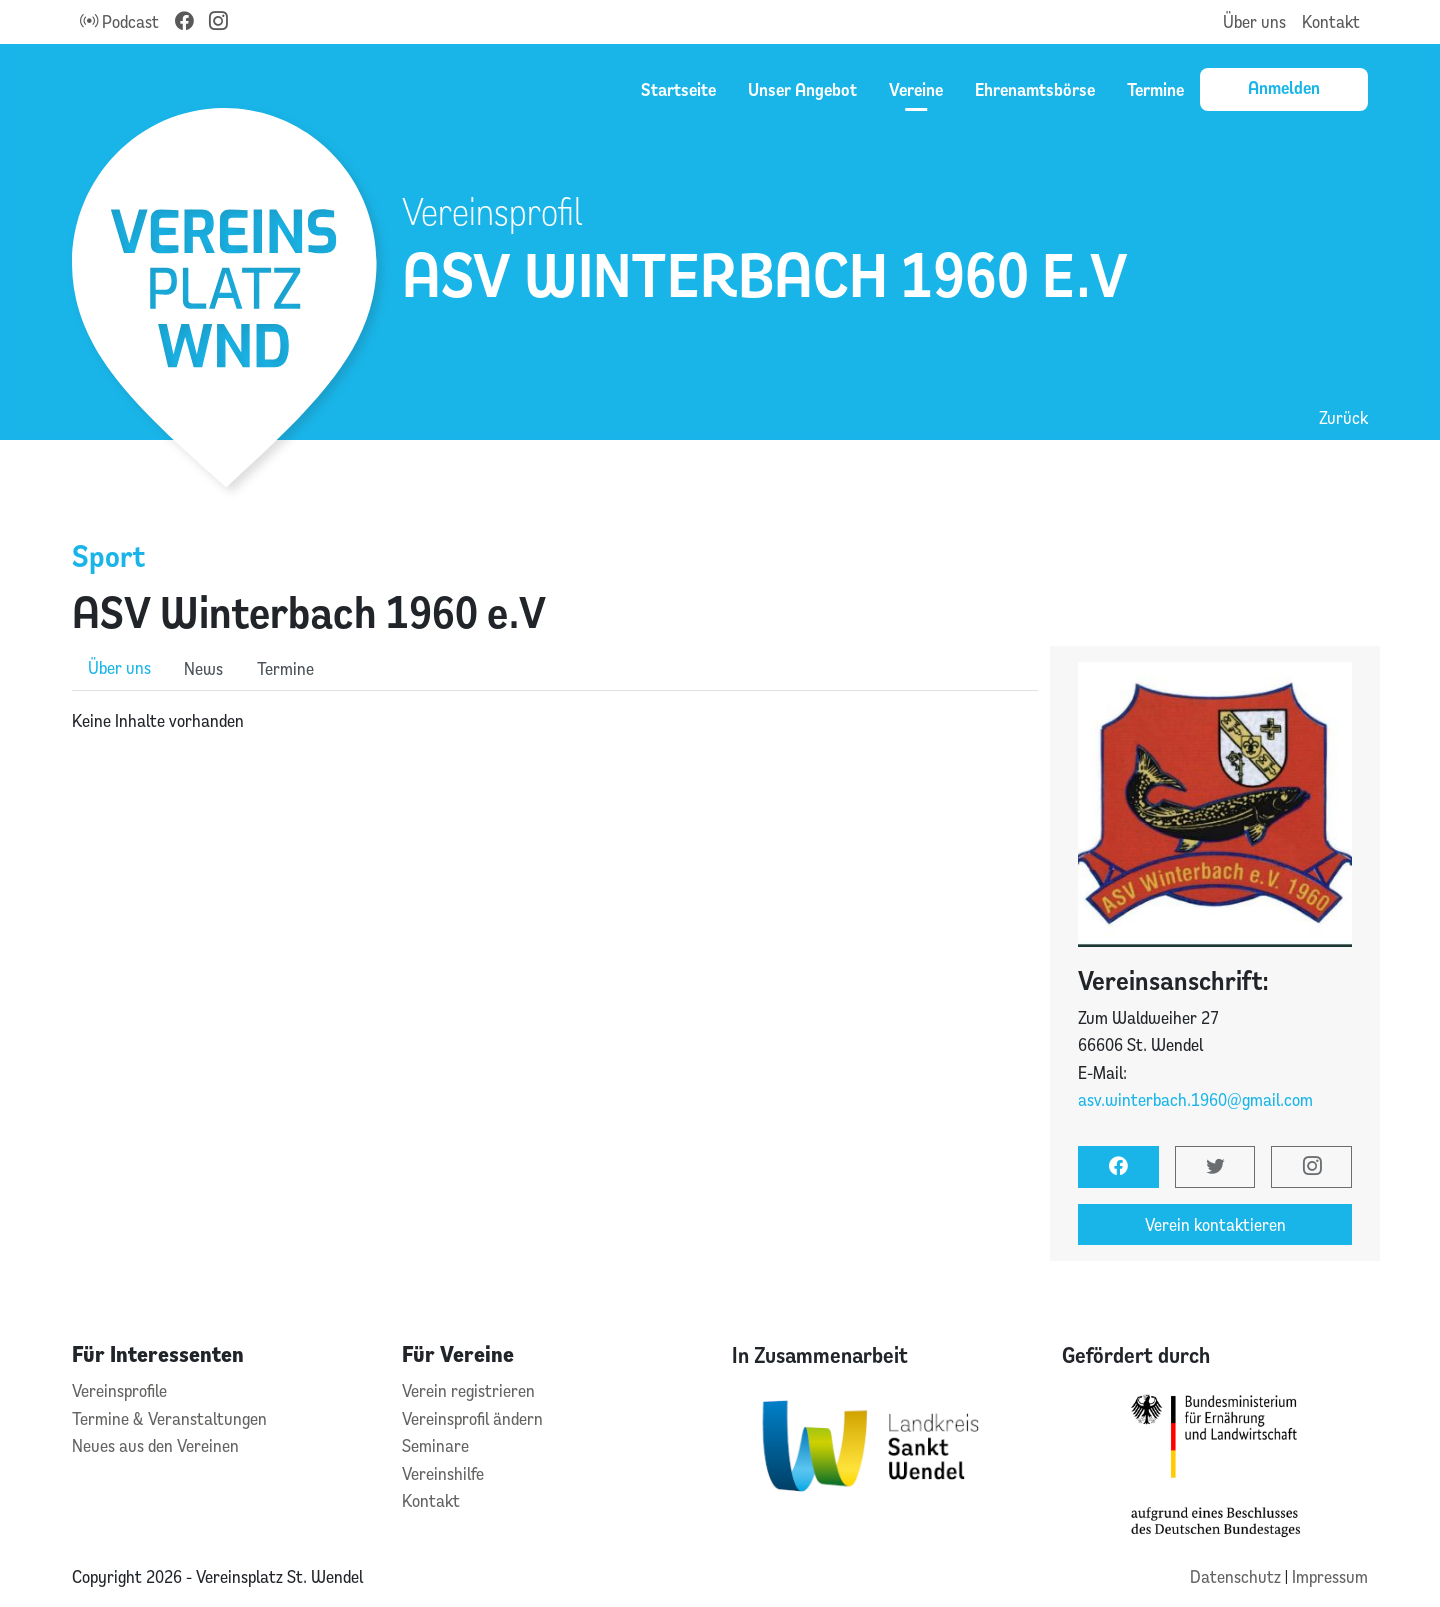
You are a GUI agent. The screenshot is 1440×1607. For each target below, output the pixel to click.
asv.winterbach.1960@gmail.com (1195, 1099)
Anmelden (1284, 87)
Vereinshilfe (443, 1473)
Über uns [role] (119, 667)
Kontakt (1331, 21)
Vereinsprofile (119, 1390)
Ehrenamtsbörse (1035, 89)
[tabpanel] (555, 721)
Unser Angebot (802, 89)
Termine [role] (285, 668)
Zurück (1343, 417)
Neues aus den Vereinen (155, 1445)
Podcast (119, 21)
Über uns (1254, 21)
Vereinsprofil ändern (472, 1418)
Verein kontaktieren (1215, 1224)
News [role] (203, 668)
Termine (1155, 89)
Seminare (435, 1445)
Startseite (678, 89)
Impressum (1330, 1576)
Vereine (916, 89)
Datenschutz (1237, 1576)
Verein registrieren (468, 1390)
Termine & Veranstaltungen (169, 1418)
